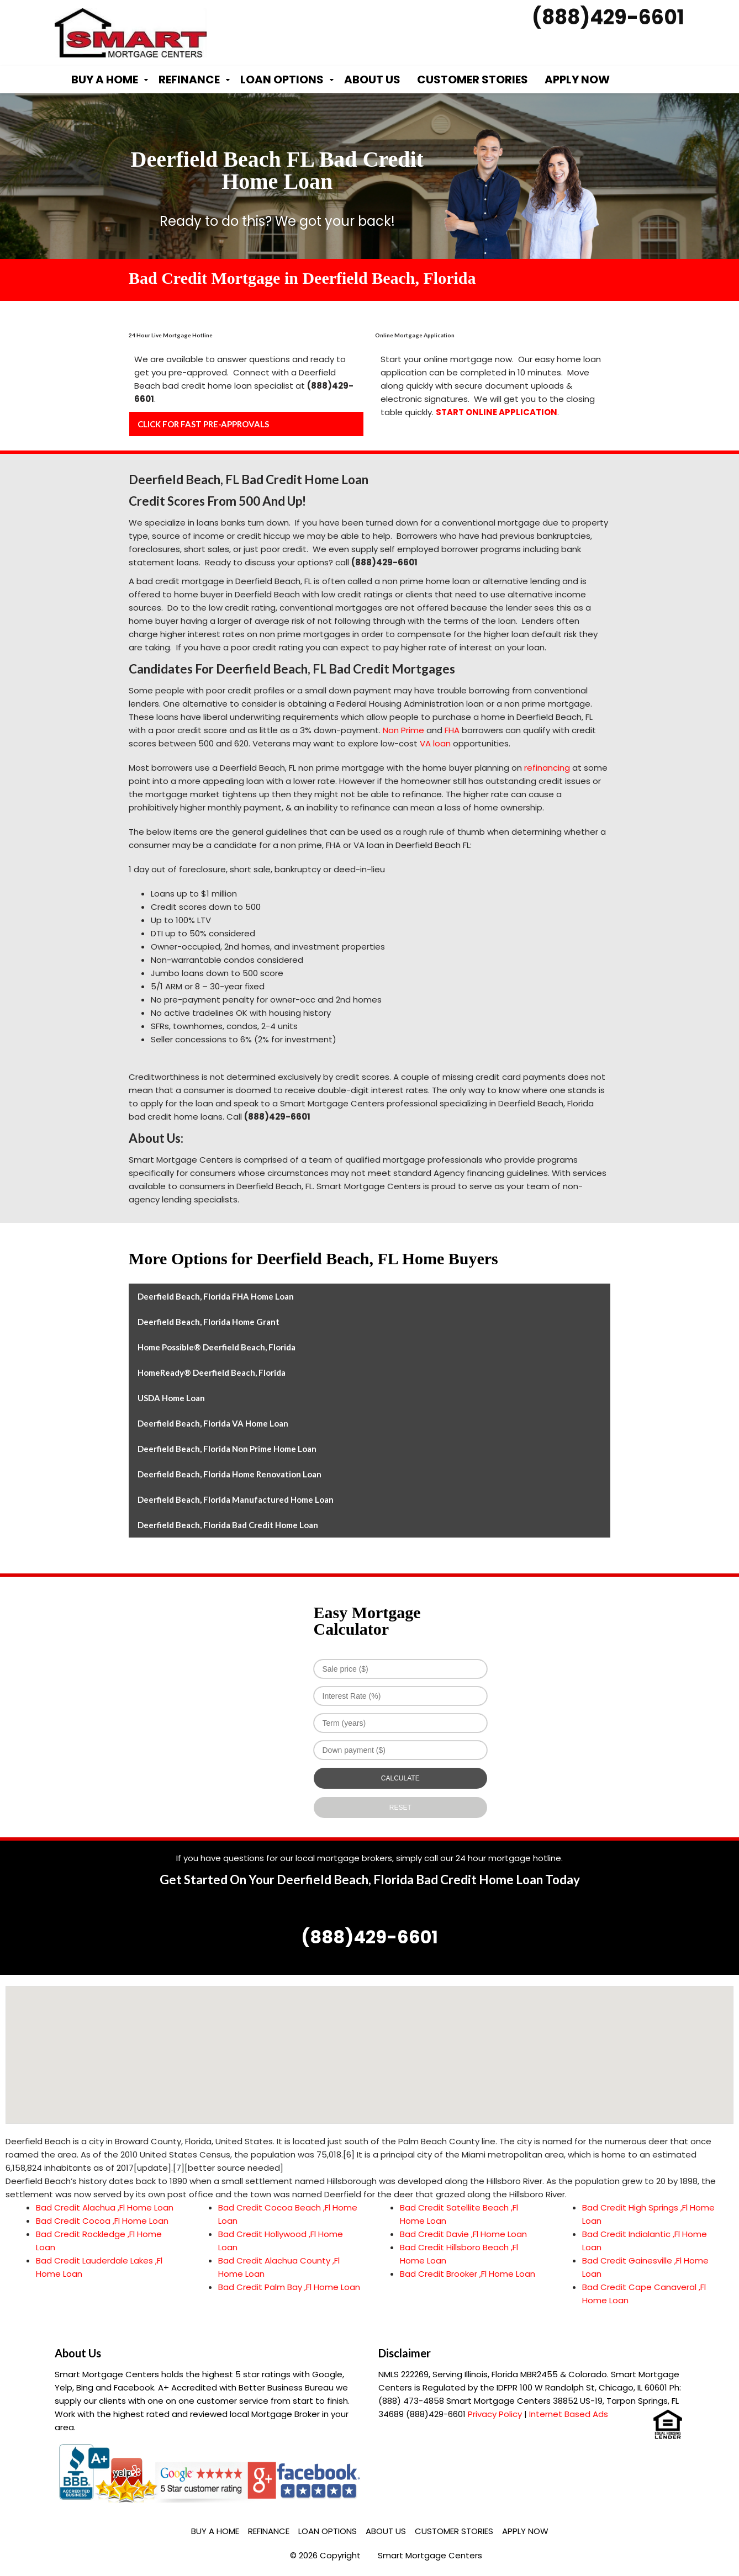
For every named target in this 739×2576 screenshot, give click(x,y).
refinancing (547, 767)
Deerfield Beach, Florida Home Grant (208, 1322)
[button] (369, 2044)
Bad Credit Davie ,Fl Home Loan (463, 2234)
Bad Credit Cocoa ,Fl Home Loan (102, 2221)
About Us (372, 79)
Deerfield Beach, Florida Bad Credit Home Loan (228, 1525)
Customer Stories (472, 79)
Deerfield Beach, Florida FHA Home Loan (216, 1296)
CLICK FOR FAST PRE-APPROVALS (203, 424)
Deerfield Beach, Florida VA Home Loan (213, 1423)
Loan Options (282, 79)
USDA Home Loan (171, 1398)
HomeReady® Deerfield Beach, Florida (212, 1372)
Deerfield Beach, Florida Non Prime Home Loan (227, 1449)
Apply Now (577, 79)
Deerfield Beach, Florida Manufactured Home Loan (236, 1499)
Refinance (189, 79)
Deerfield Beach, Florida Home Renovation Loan (229, 1474)
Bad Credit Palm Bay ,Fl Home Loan (289, 2287)
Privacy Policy (495, 2414)
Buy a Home (104, 79)
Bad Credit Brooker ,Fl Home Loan (467, 2274)
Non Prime (403, 730)
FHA (452, 730)
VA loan (435, 743)
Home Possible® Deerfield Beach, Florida (216, 1347)
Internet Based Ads (568, 2414)
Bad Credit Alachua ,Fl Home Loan (104, 2207)
